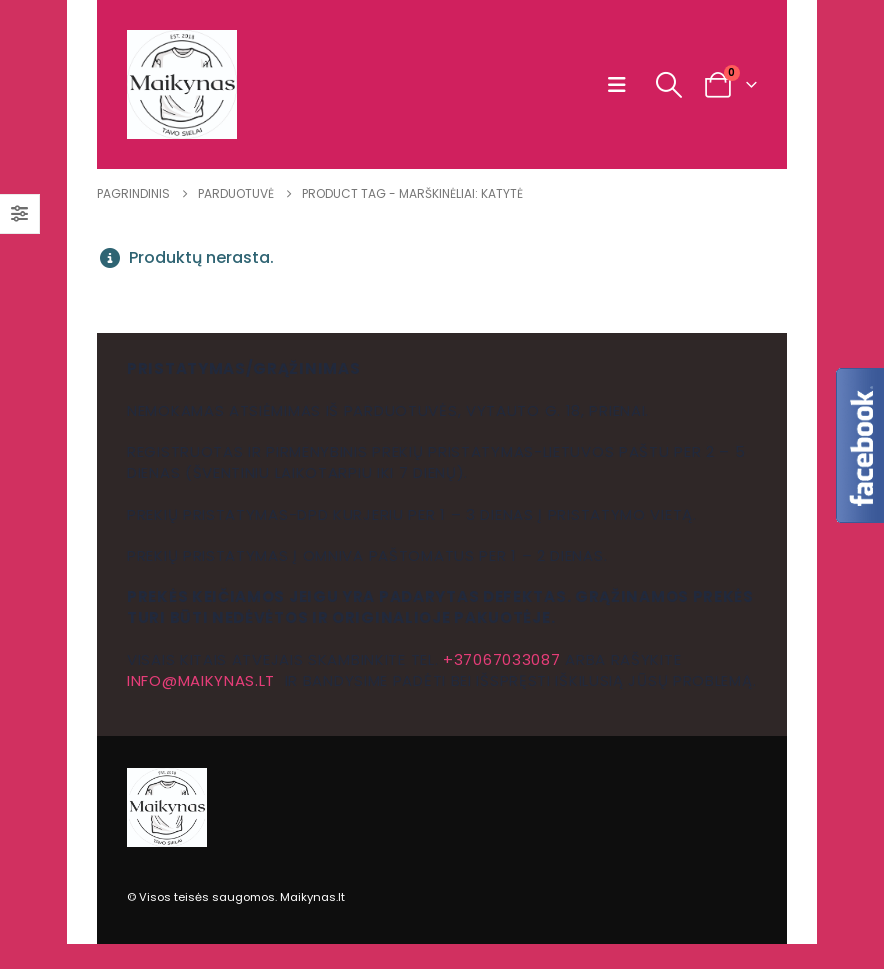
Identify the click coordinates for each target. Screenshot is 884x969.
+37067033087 (501, 659)
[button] (621, 85)
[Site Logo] (182, 84)
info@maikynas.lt (201, 680)
